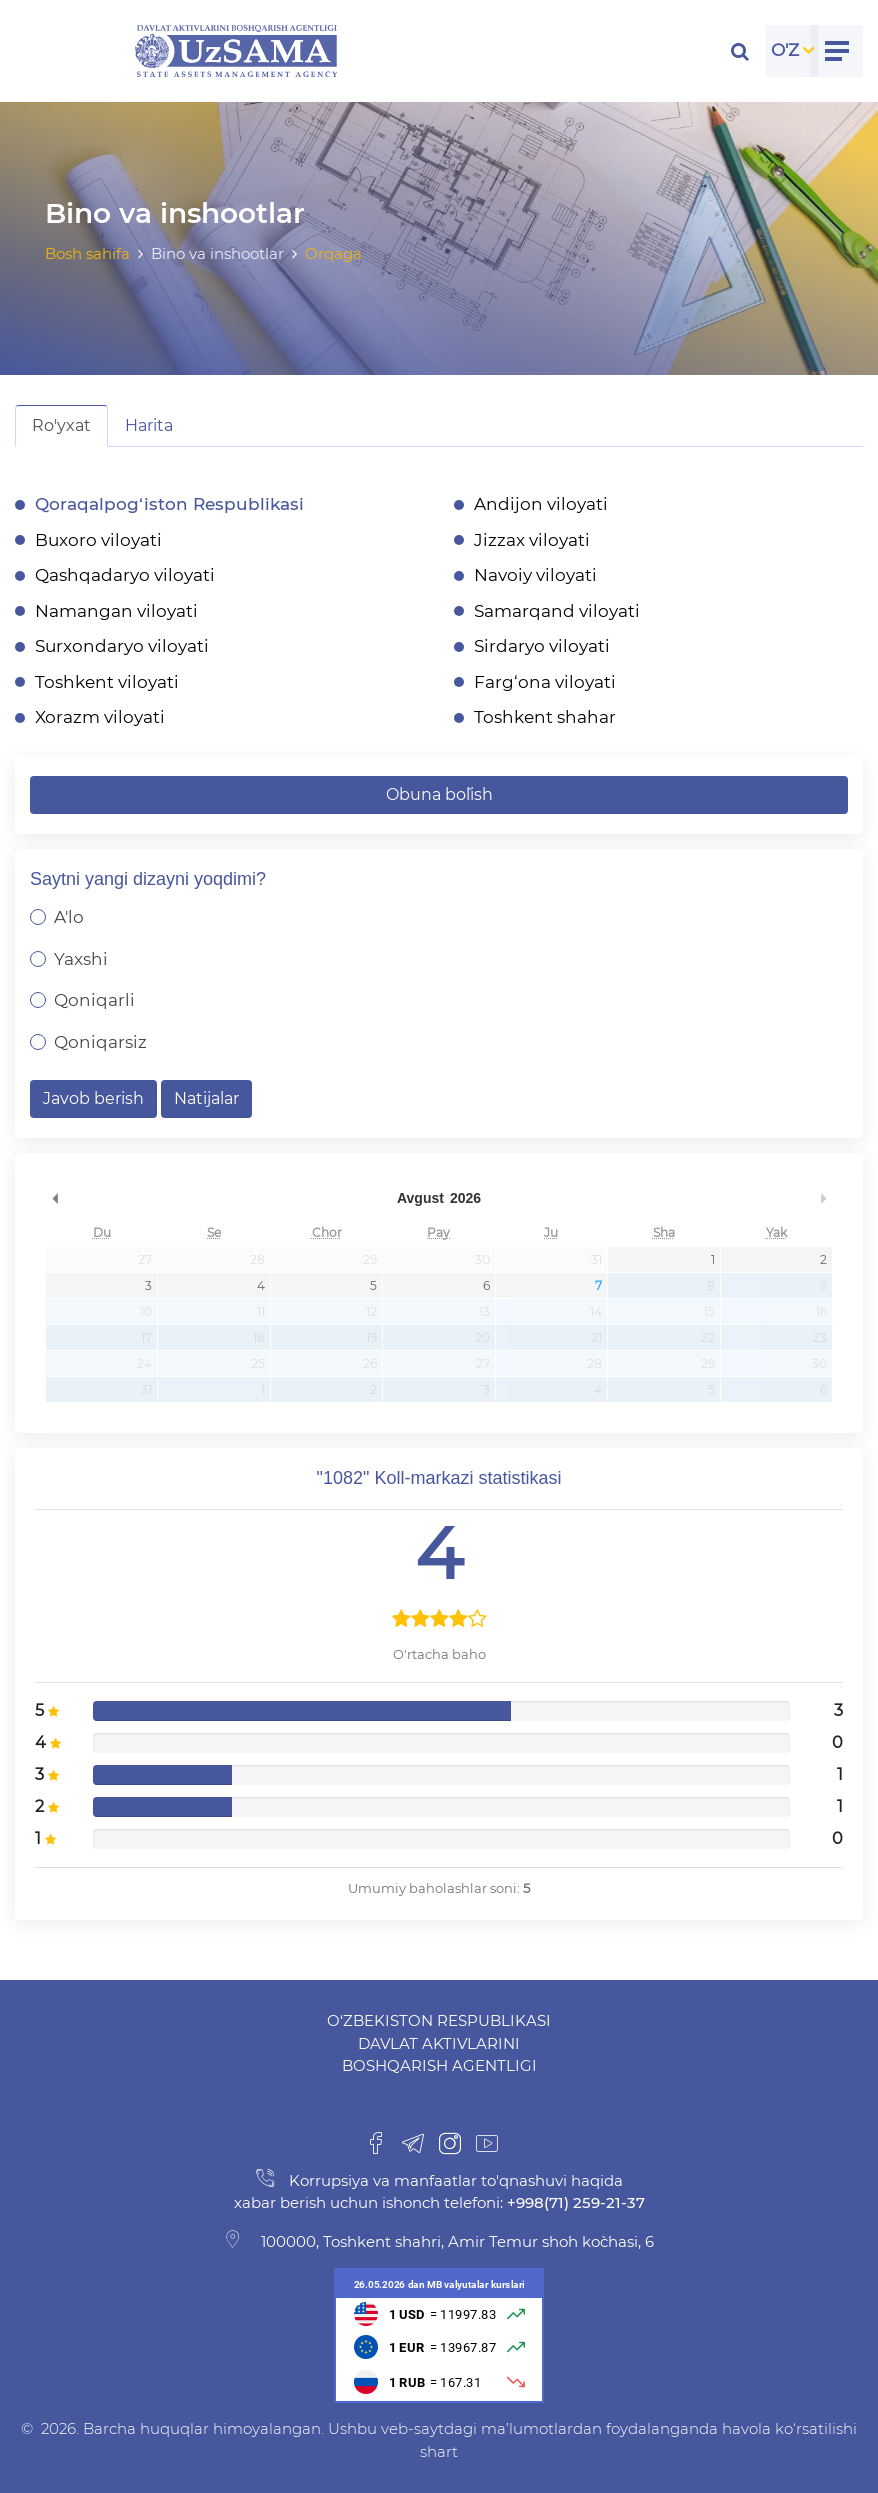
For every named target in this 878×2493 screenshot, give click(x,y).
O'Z (785, 50)
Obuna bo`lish (439, 794)
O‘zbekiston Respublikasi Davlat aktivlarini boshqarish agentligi (439, 2043)
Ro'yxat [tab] (61, 425)
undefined (55, 1198)
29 (370, 1259)
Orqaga (333, 253)
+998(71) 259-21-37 (574, 2202)
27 (145, 1259)
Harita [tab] (149, 425)
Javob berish (93, 1098)
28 (257, 1259)
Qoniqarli (94, 1000)
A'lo (69, 917)
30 (482, 1259)
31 (596, 1259)
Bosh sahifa (87, 253)
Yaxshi (81, 959)
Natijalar (206, 1098)
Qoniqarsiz (100, 1042)
